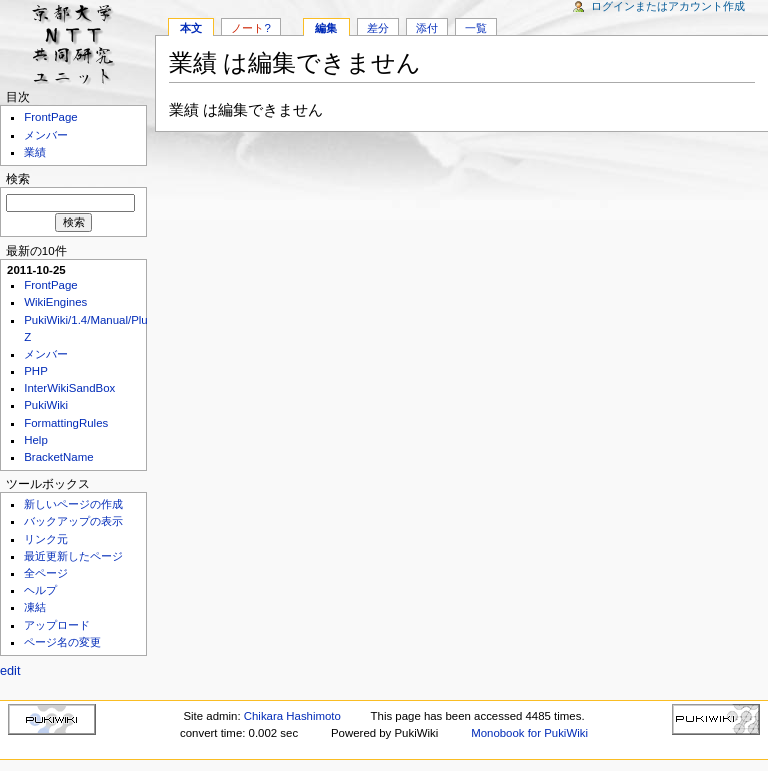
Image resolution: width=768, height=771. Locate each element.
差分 (378, 28)
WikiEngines (55, 302)
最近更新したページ (73, 556)
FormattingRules (66, 423)
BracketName (58, 457)
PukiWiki (46, 405)
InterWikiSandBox (69, 388)
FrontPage (50, 117)
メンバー (46, 135)
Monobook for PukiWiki (529, 733)
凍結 (35, 607)
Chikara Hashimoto (292, 716)
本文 (191, 28)
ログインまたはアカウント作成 (668, 6)
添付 (427, 28)
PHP (36, 371)
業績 (35, 152)
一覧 (476, 28)
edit (10, 671)
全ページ (46, 573)
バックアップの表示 (73, 521)
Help (36, 440)
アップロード (57, 625)
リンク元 (46, 539)
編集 (326, 28)
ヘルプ (40, 590)
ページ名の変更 (62, 642)
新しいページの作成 (73, 504)
